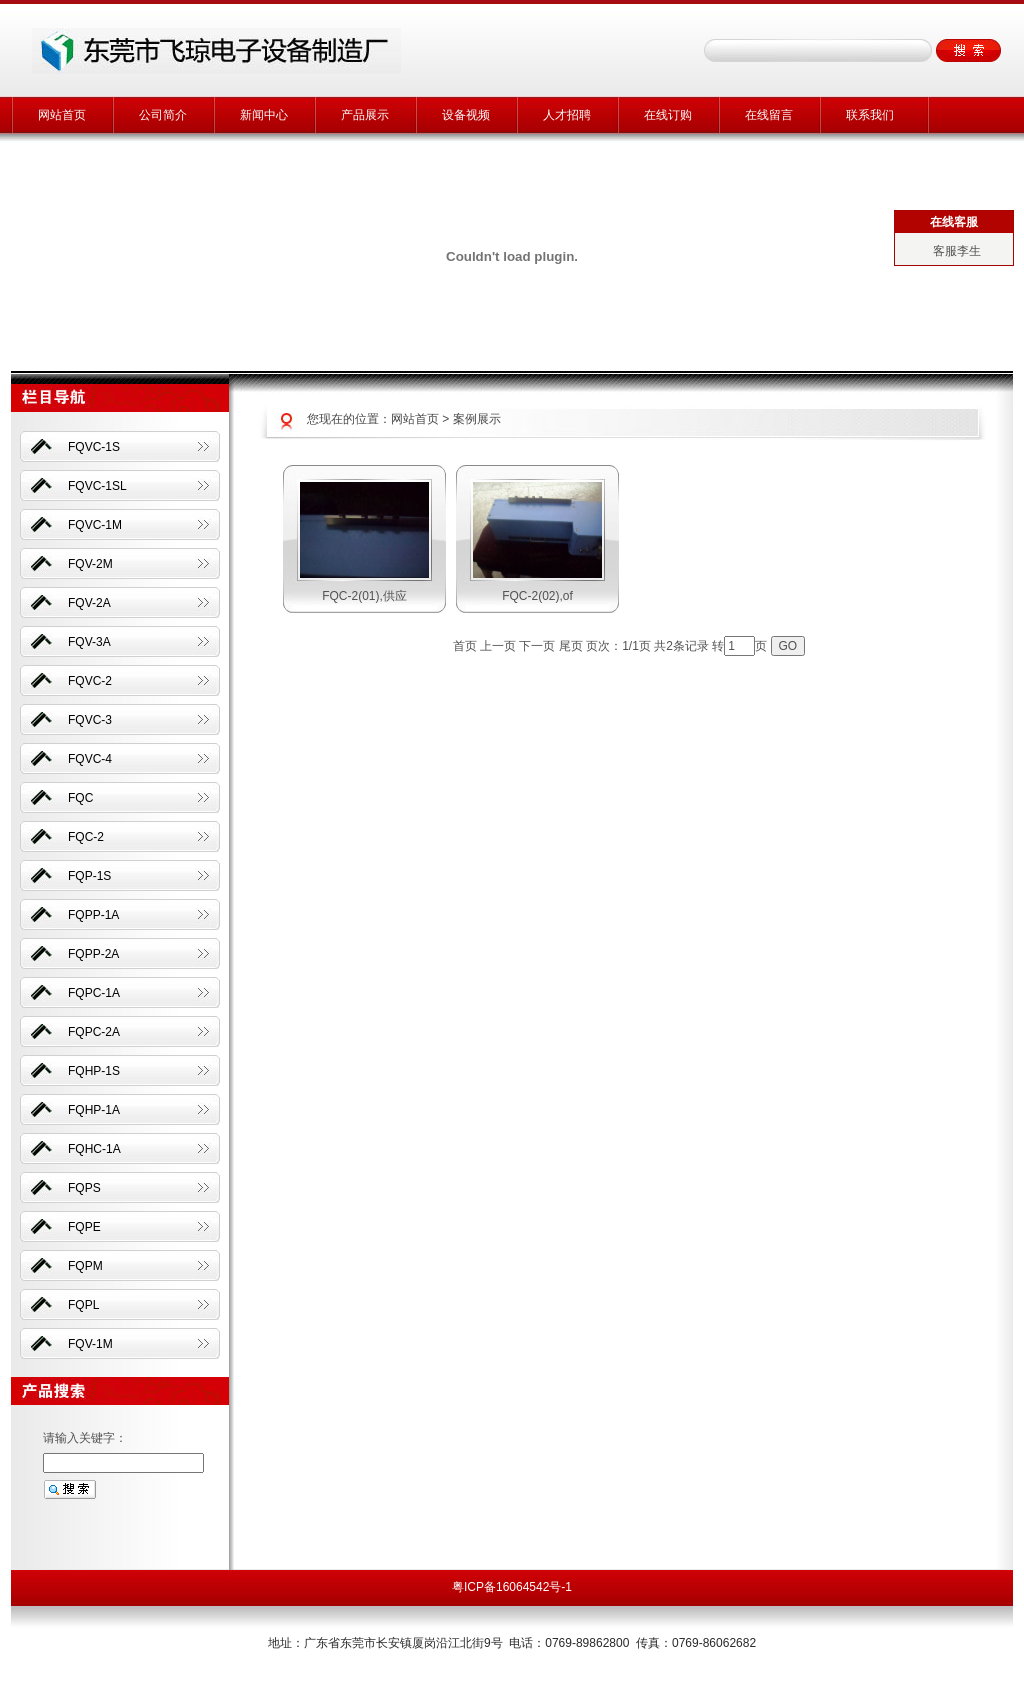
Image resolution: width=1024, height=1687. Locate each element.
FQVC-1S (94, 447)
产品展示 (365, 115)
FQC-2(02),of (537, 596)
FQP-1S (89, 876)
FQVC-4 (90, 759)
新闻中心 (264, 115)
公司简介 (163, 115)
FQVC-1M (95, 525)
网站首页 (62, 115)
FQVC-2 (90, 681)
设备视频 (466, 115)
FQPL (83, 1305)
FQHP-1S (94, 1071)
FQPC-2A (94, 1032)
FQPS (84, 1188)
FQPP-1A (93, 915)
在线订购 (668, 115)
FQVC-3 (90, 720)
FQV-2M (90, 564)
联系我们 (870, 115)
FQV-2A (89, 603)
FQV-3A (89, 642)
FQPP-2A (93, 954)
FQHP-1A (94, 1110)
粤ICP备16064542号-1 (512, 1587)
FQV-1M (90, 1344)
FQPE (84, 1227)
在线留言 (769, 115)
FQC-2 (86, 837)
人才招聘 (567, 115)
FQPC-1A (94, 993)
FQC (80, 798)
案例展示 (477, 419)
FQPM (85, 1266)
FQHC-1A (94, 1149)
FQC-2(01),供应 (364, 596)
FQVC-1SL (97, 486)
